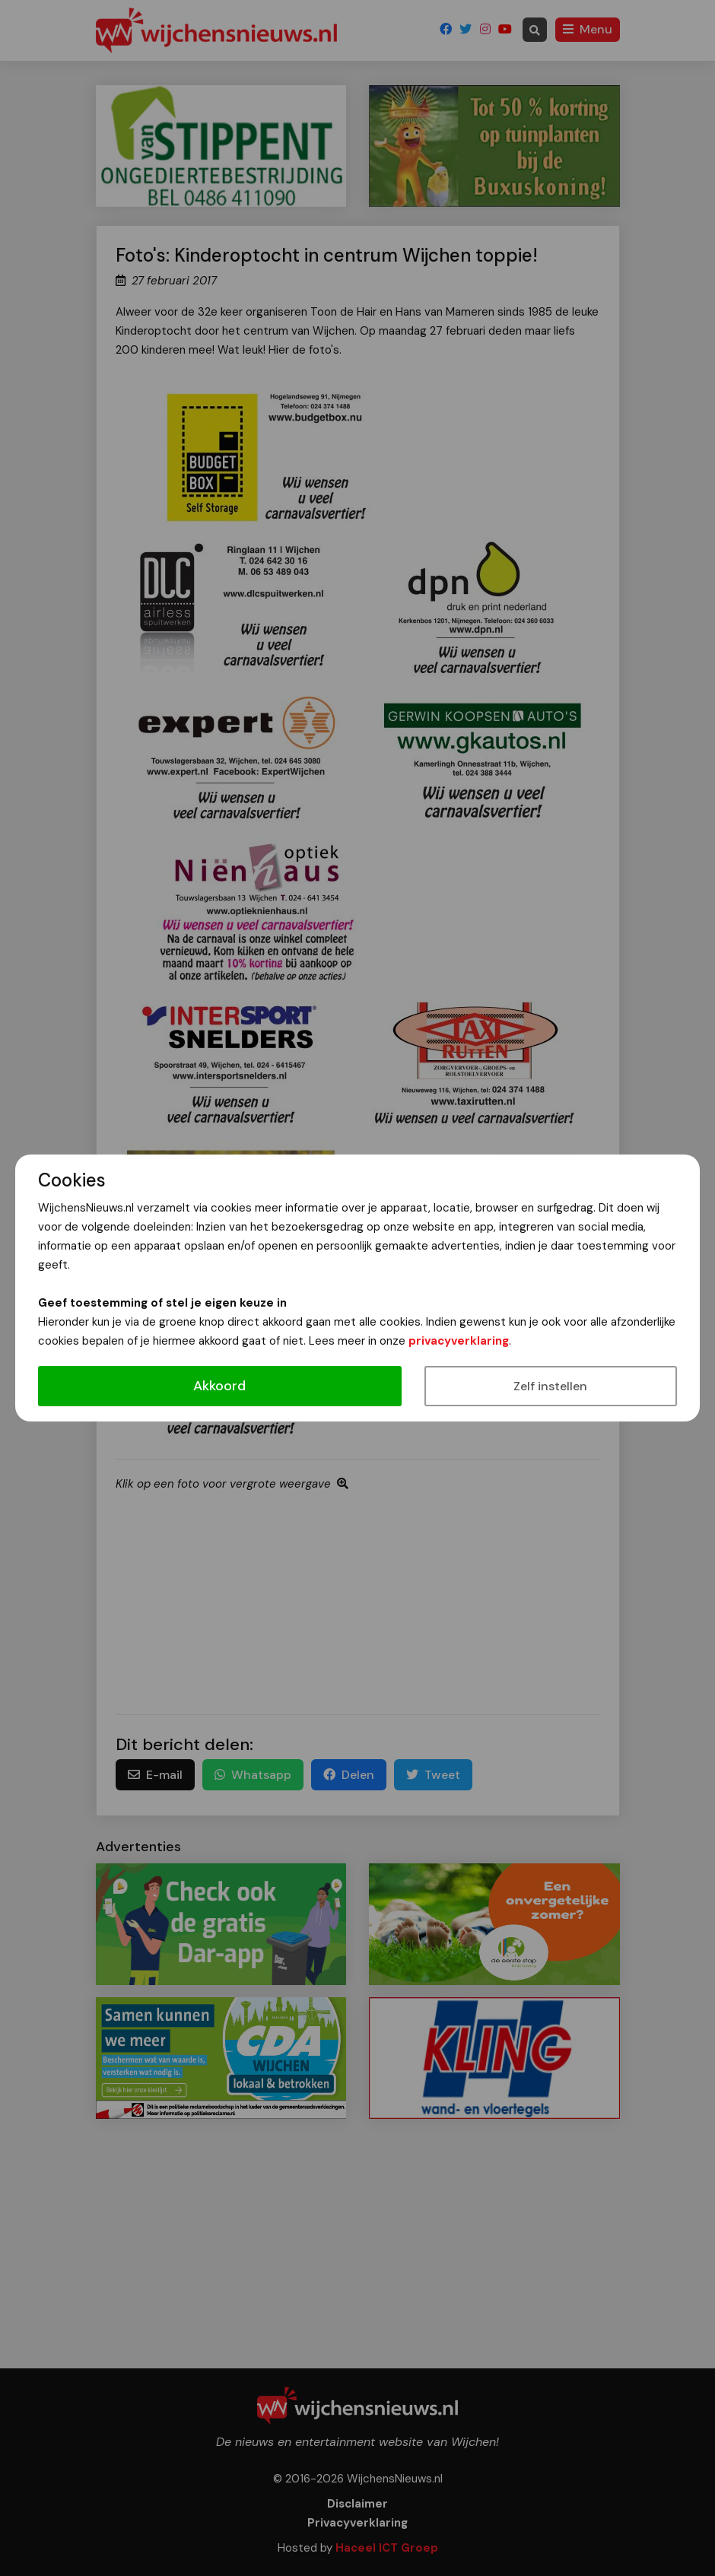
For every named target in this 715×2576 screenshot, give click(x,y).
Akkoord (219, 1386)
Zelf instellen (550, 1386)
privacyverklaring (458, 1340)
